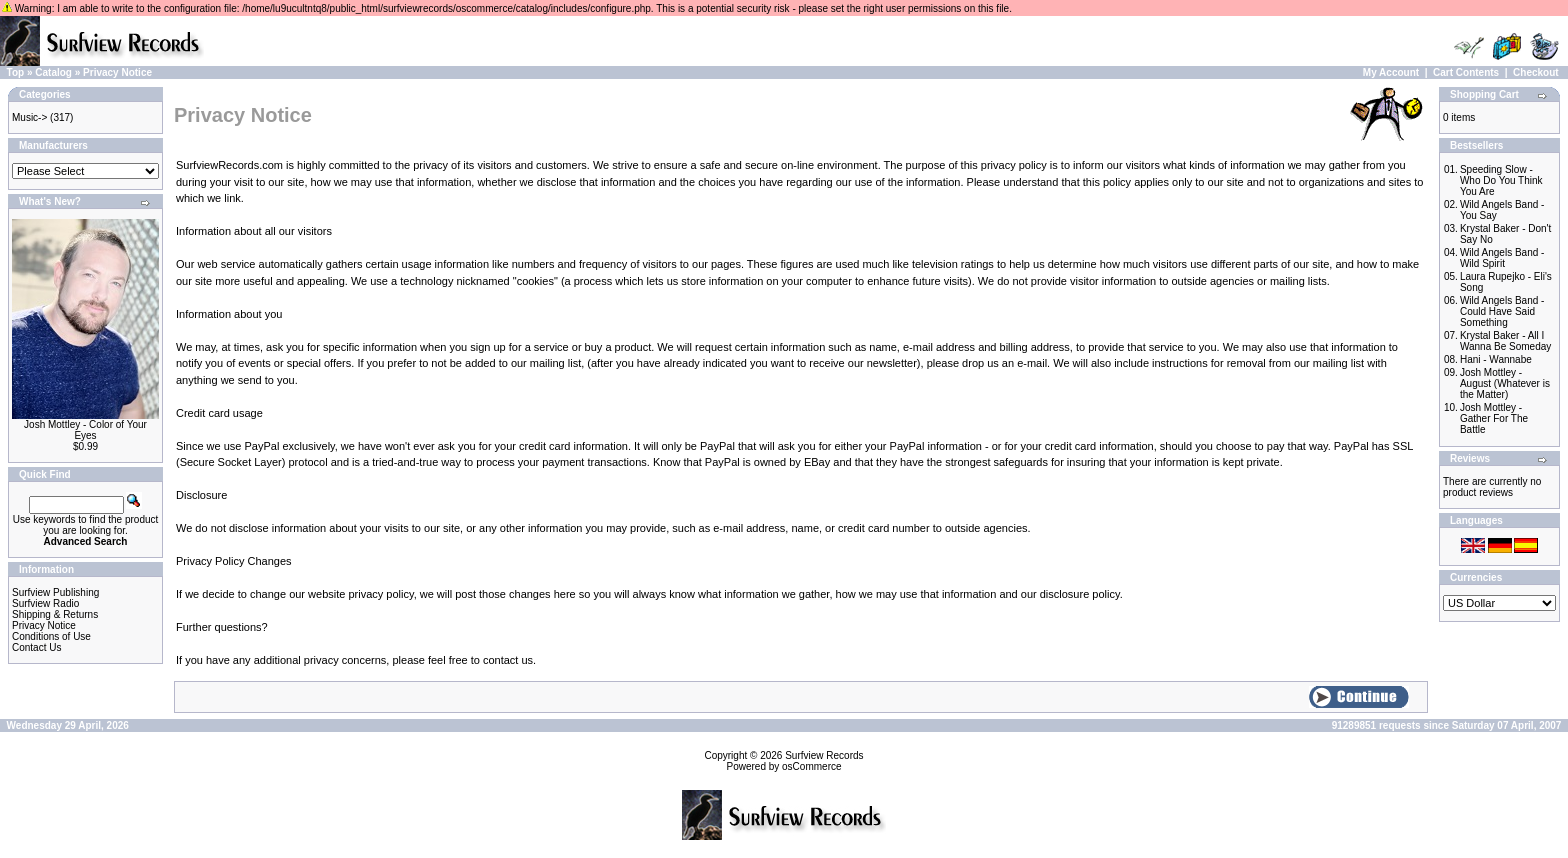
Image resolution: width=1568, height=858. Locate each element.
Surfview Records (824, 755)
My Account (1391, 72)
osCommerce (811, 766)
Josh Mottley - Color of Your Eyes (85, 430)
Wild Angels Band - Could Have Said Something (1502, 311)
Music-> (29, 117)
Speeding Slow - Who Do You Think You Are (1501, 180)
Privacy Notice (117, 72)
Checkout (1536, 72)
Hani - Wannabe (1496, 359)
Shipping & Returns (55, 614)
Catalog (53, 72)
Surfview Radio (45, 603)
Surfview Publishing (55, 592)
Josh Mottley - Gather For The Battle (1494, 418)
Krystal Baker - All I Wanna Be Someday (1505, 341)
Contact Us (36, 647)
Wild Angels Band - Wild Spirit (1502, 258)
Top (16, 72)
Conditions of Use (51, 636)
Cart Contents (1466, 72)
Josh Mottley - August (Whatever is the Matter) (1505, 383)
